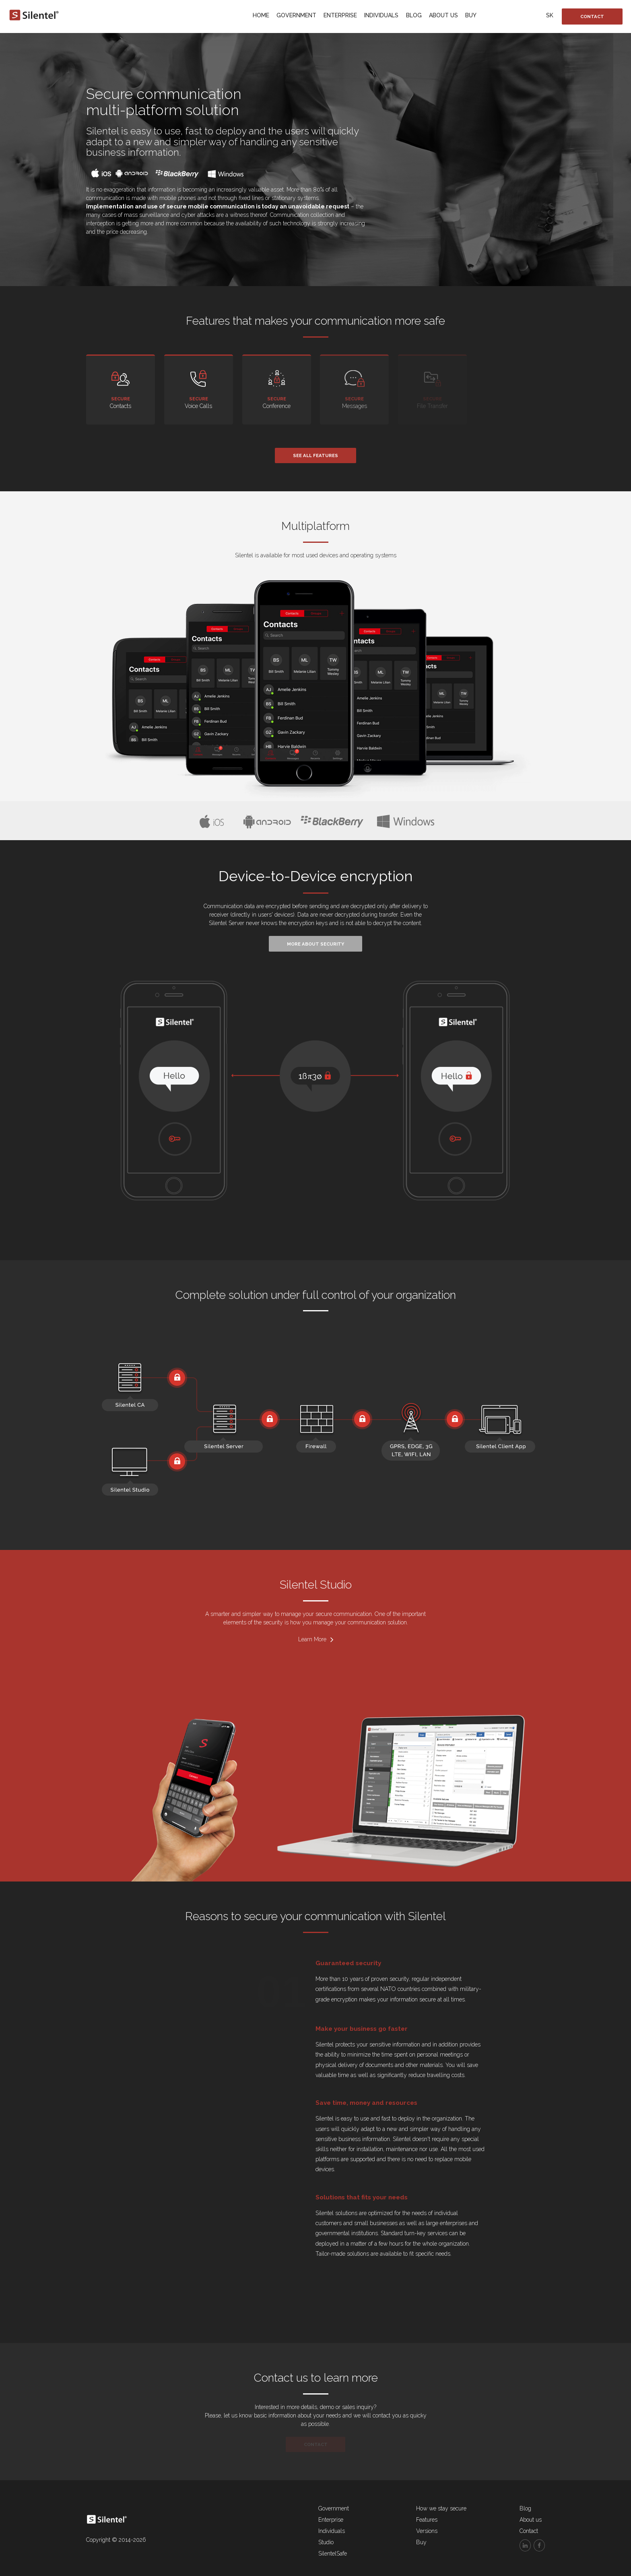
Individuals (381, 15)
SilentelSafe (332, 2553)
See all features (315, 455)
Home (261, 15)
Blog (414, 15)
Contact (592, 16)
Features (426, 2519)
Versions (426, 2531)
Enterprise (340, 15)
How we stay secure (441, 2508)
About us (443, 15)
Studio (326, 2542)
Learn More (315, 1639)
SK (549, 15)
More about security (315, 944)
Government (296, 15)
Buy (470, 15)
